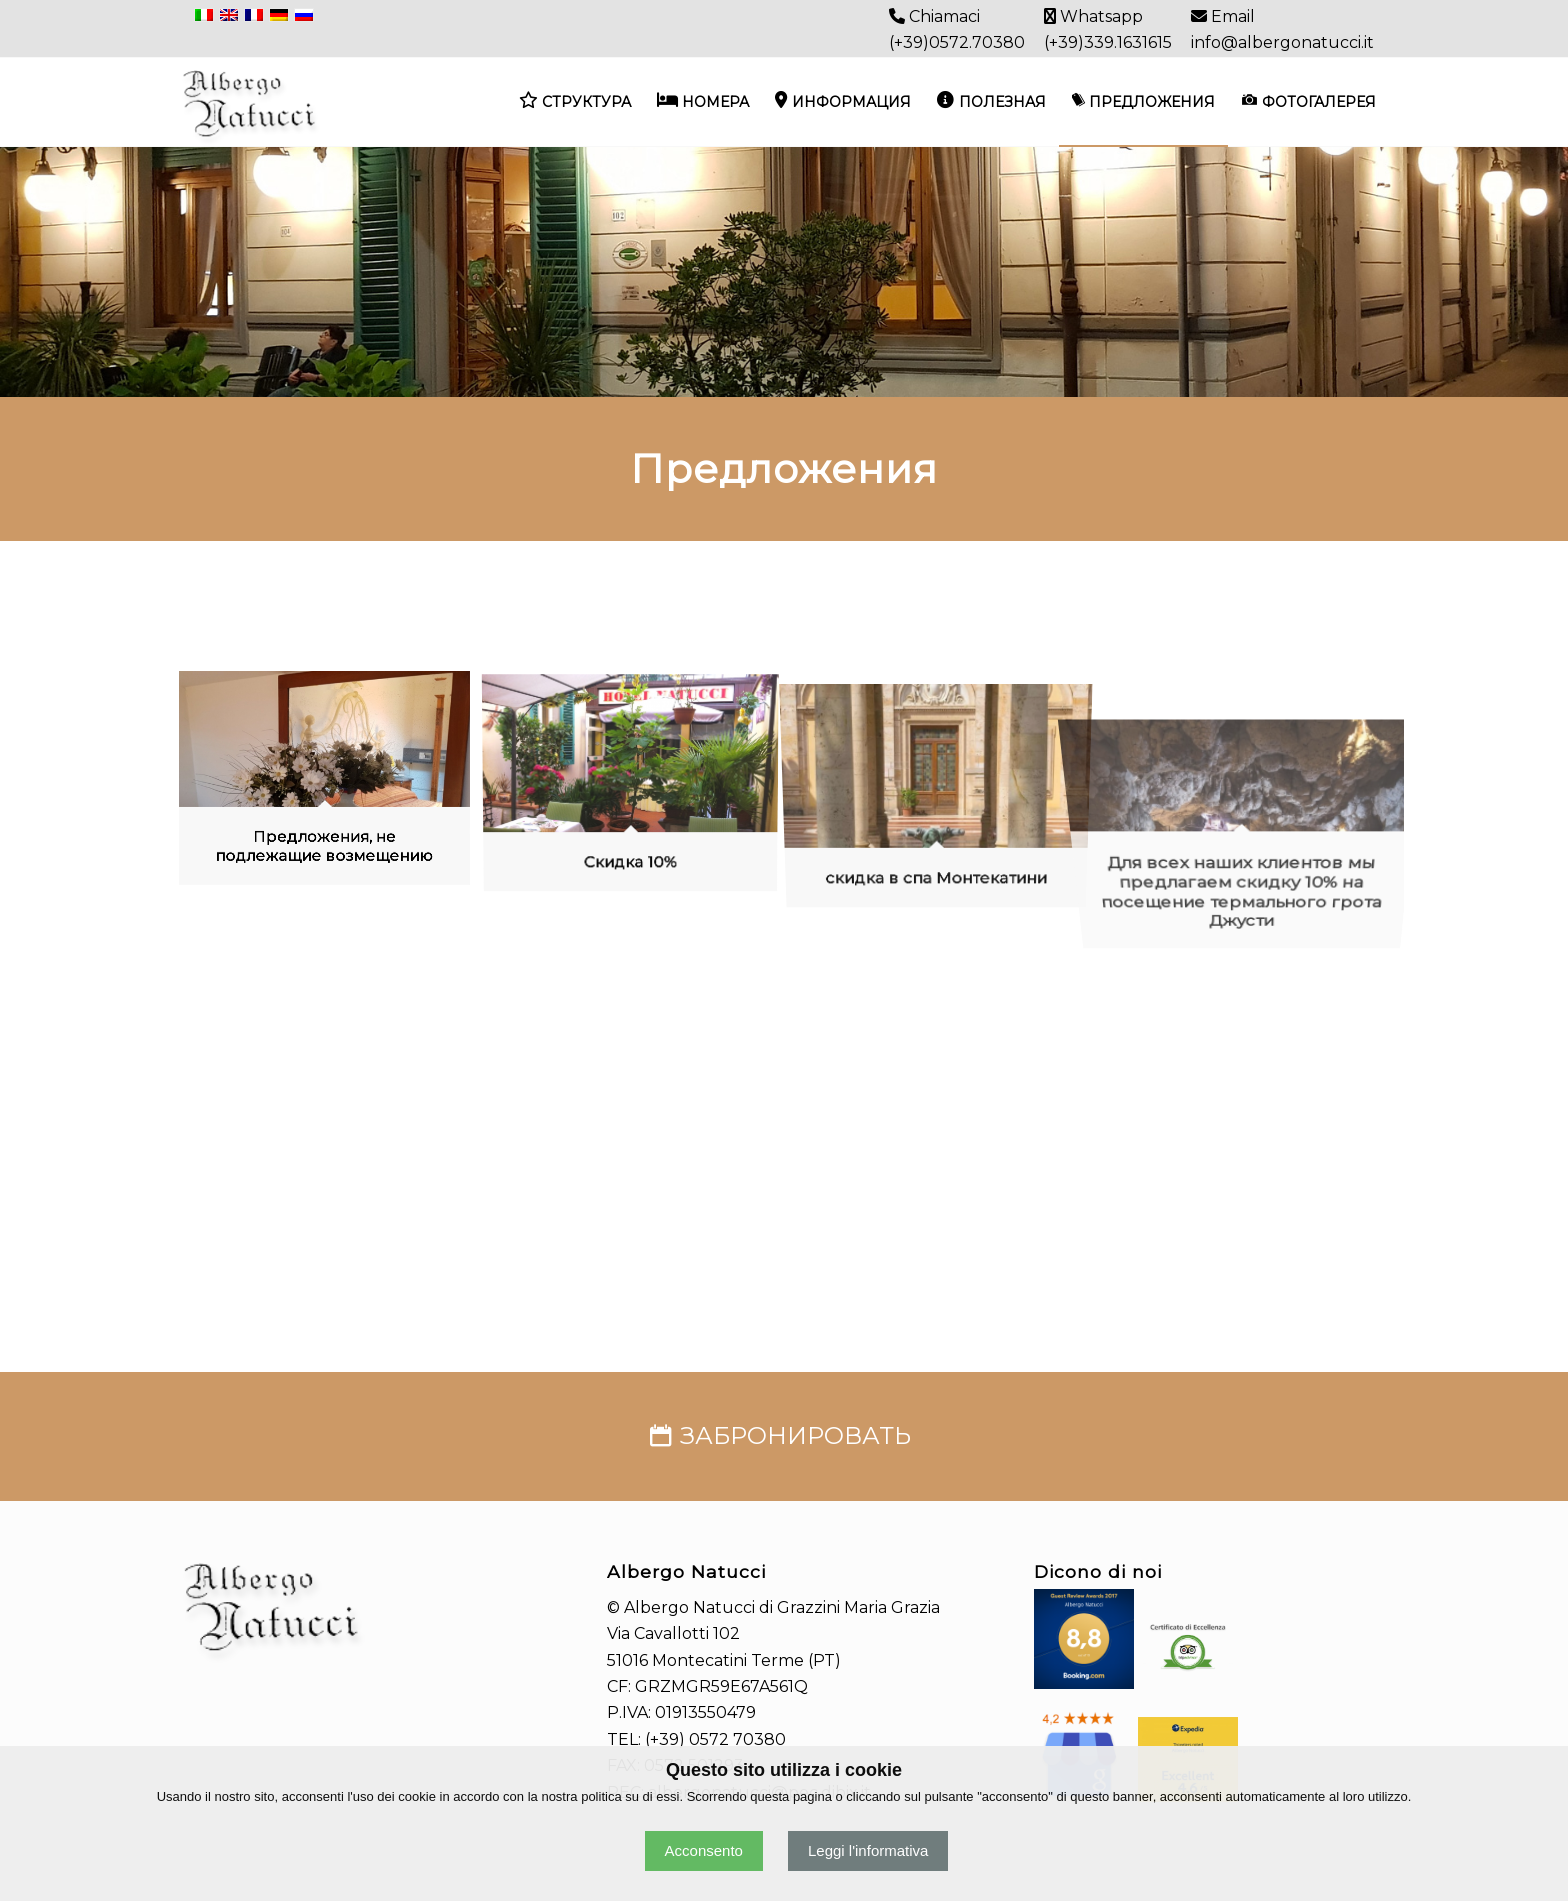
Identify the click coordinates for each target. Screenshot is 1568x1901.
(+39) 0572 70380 (715, 1739)
